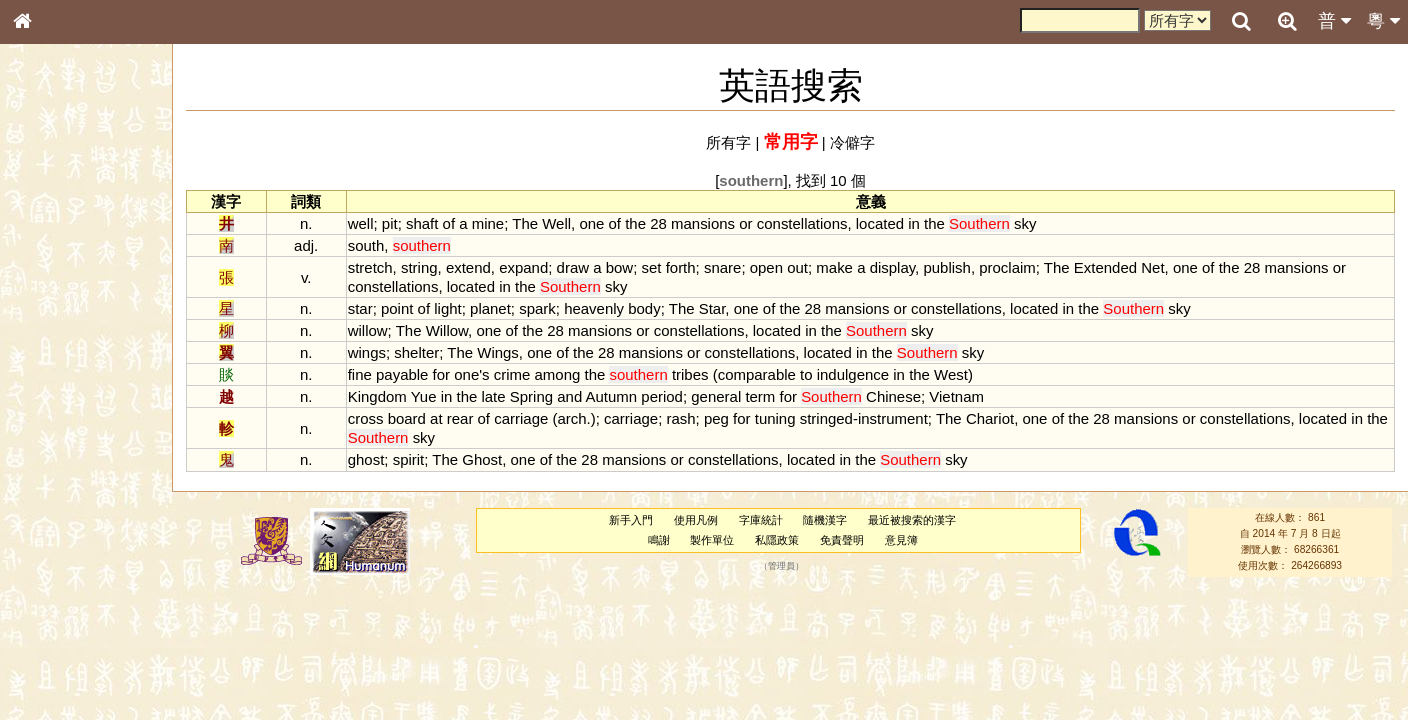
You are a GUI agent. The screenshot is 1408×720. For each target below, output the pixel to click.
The (525, 223)
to (806, 374)
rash (680, 418)
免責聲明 (842, 540)
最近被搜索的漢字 (912, 520)
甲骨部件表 (55, 306)
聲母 (40, 536)
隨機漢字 (825, 520)
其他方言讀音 (61, 574)
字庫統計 (761, 520)
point (397, 308)
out (797, 267)
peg (716, 418)
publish (946, 267)
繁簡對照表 (55, 685)
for (441, 374)
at (436, 418)
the (635, 223)
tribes (690, 374)
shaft (422, 223)
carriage (521, 418)
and (569, 396)
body (644, 308)
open (766, 267)
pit (390, 223)
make (834, 267)
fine (360, 374)
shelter (416, 352)
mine (488, 223)
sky (1025, 223)
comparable (757, 374)
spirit (409, 459)
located (880, 223)
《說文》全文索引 (73, 628)
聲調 (95, 536)
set (652, 267)
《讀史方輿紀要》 (73, 647)
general (716, 396)
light (447, 308)
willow (368, 330)
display (892, 267)
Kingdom (377, 396)
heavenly (594, 308)
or (745, 223)
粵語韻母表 (55, 437)
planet (490, 308)
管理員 (781, 566)
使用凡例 (696, 520)
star (360, 308)
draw (573, 267)
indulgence (853, 374)
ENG (88, 220)
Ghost (482, 459)
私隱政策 (777, 540)
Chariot (990, 418)
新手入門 (631, 520)
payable (402, 374)
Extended (1105, 267)
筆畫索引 (49, 287)
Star (712, 308)
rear (460, 418)
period (662, 396)
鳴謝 (659, 540)
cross (366, 418)
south (366, 245)
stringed (826, 418)
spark (537, 308)
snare (722, 267)
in (914, 223)
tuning (775, 418)
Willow (447, 330)
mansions (703, 223)
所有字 (728, 142)
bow (619, 267)
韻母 (68, 536)
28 (658, 223)
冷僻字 (852, 142)
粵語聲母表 (55, 417)
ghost (366, 459)
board (407, 418)
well (361, 223)
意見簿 (901, 540)
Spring (531, 396)
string (419, 267)
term (760, 396)
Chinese (893, 396)
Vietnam (956, 396)
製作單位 (712, 540)
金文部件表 (55, 326)
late (493, 396)
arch (571, 418)
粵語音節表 (55, 398)
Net (1152, 267)
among (558, 374)
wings (367, 352)
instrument (893, 418)
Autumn (612, 396)
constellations (802, 223)
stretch (370, 267)
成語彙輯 (49, 666)
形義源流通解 (61, 345)
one (591, 223)
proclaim (1007, 267)
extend (468, 267)
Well (556, 223)
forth (681, 267)
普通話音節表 (61, 555)
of (449, 223)
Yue (424, 396)
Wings (498, 352)
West (951, 374)
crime (512, 374)
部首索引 (49, 268)
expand (523, 267)
